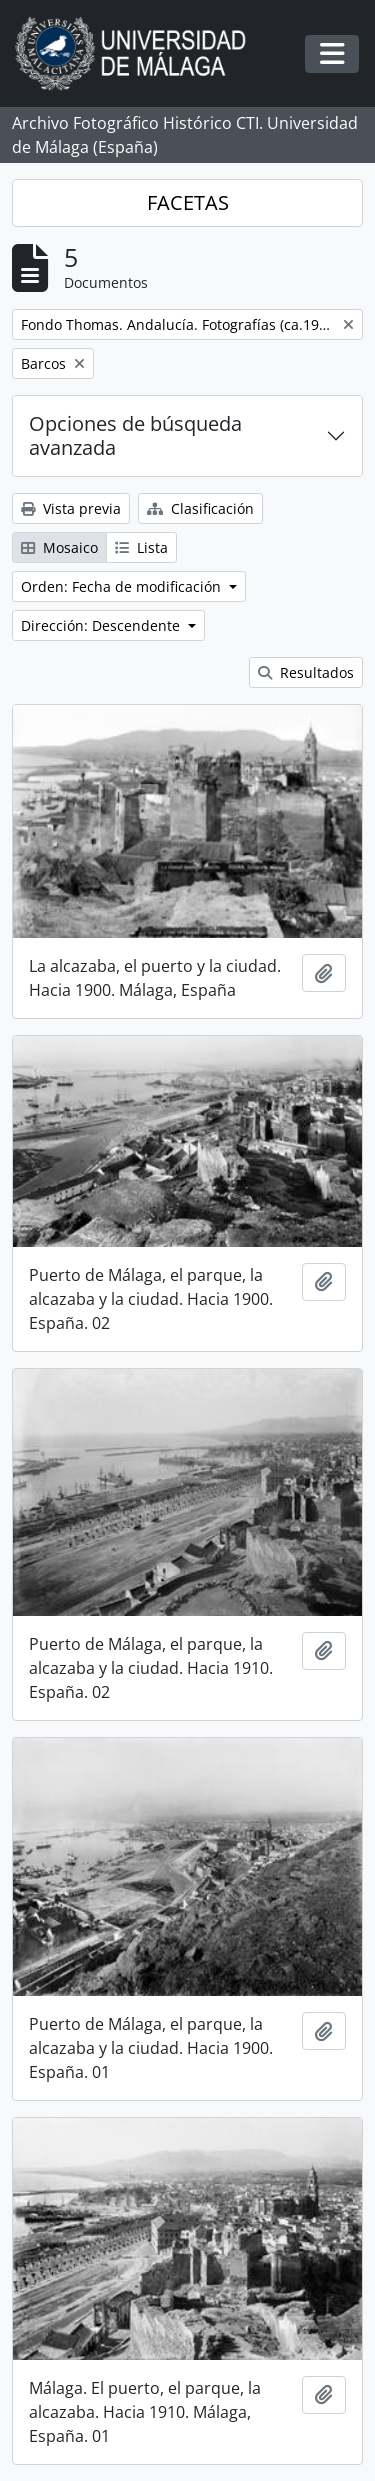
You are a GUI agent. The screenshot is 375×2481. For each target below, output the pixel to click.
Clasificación (200, 508)
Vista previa (71, 508)
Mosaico (59, 547)
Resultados (306, 672)
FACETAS (188, 202)
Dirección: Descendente (102, 625)
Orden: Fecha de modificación (123, 586)
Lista (141, 547)
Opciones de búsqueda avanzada (135, 435)
